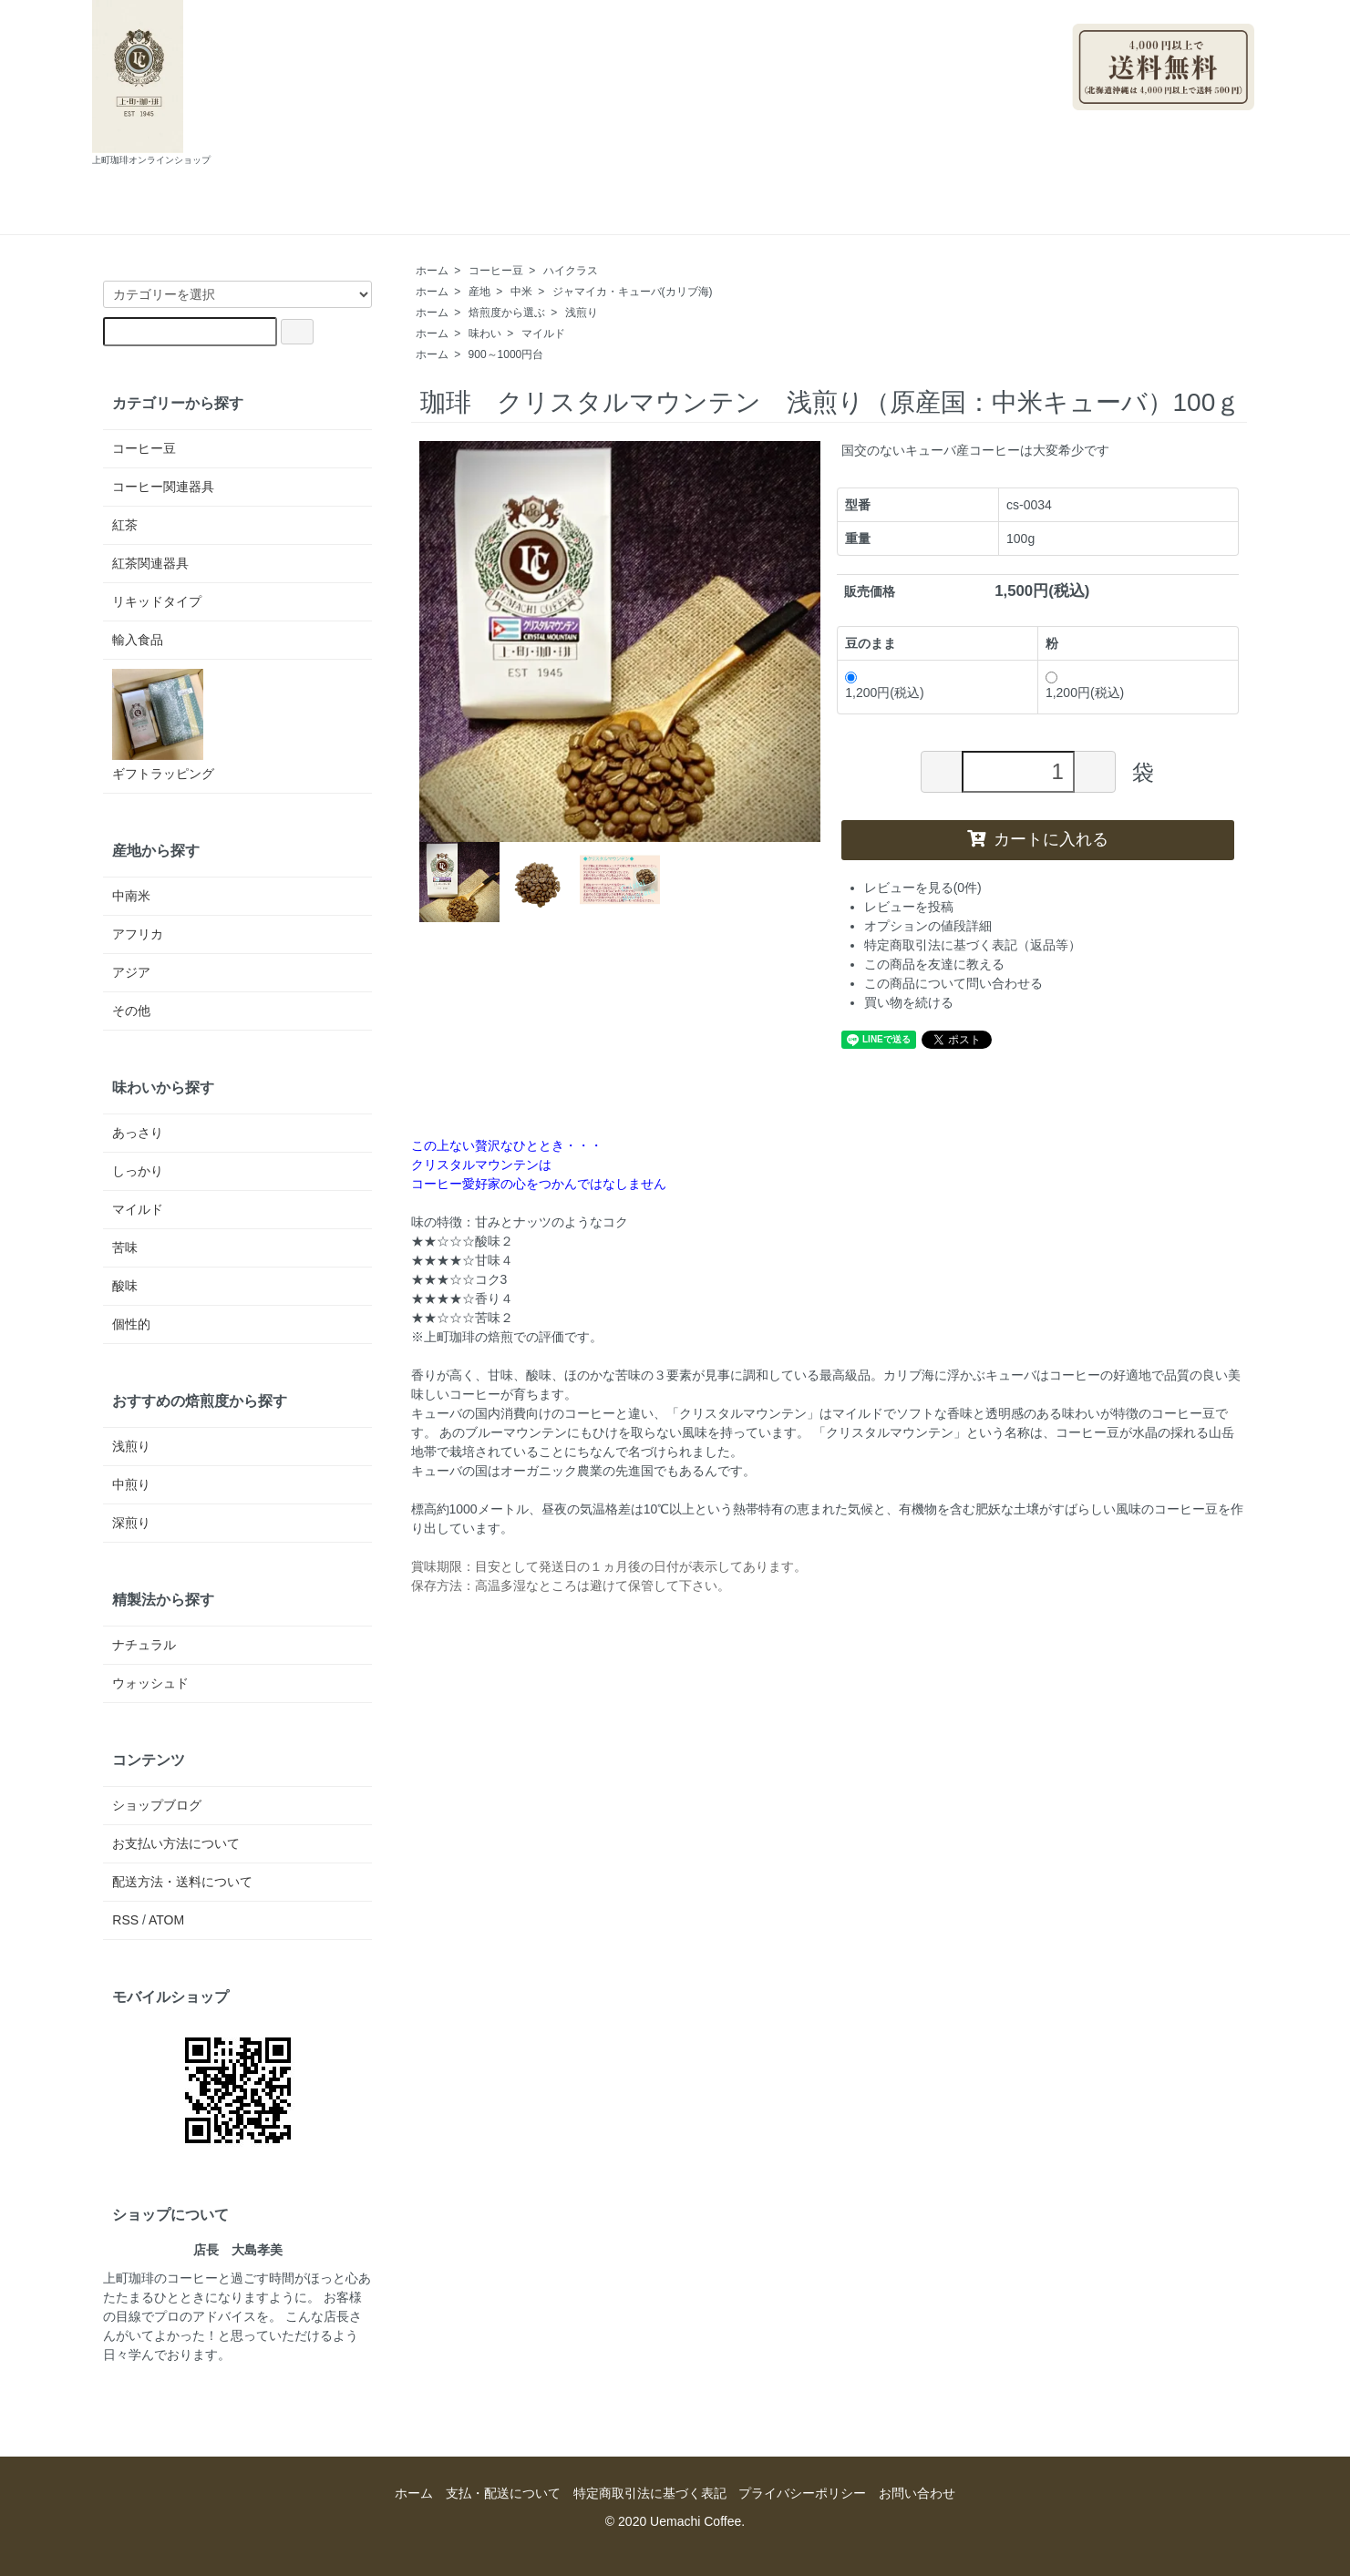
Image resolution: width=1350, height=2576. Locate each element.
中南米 (131, 895)
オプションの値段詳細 (928, 926)
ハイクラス (570, 270)
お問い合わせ (802, 215)
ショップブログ (666, 215)
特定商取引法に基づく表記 (650, 2493)
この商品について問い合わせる (953, 983)
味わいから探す (163, 1087)
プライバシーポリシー (802, 2493)
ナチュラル (144, 1644)
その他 (131, 1010)
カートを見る (930, 215)
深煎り (131, 1522)
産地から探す (156, 850)
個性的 (131, 1324)
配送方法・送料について (182, 1881)
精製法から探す (163, 1599)
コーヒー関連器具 (163, 486)
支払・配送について (510, 215)
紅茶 (125, 525)
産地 (479, 291)
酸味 (125, 1285)
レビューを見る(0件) (923, 887)
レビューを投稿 (908, 906)
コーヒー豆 (496, 270)
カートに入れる (1037, 839)
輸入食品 (137, 639)
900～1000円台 (506, 354)
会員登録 (1136, 119)
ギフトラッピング (163, 725)
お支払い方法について (176, 1843)
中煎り (131, 1484)
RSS (125, 1920)
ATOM (166, 1920)
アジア (131, 972)
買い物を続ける (908, 1002)
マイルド (543, 333)
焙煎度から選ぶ (507, 312)
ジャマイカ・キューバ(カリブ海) (632, 291)
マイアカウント (1201, 9)
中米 (521, 291)
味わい (485, 333)
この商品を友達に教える (934, 964)
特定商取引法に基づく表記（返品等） (972, 945)
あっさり (137, 1132)
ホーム (382, 215)
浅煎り (581, 312)
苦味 (125, 1247)
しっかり (137, 1171)
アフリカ (137, 934)
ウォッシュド (150, 1683)
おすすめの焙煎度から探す (199, 1400)
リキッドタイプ (156, 601)
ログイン (1219, 119)
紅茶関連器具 (150, 563)
